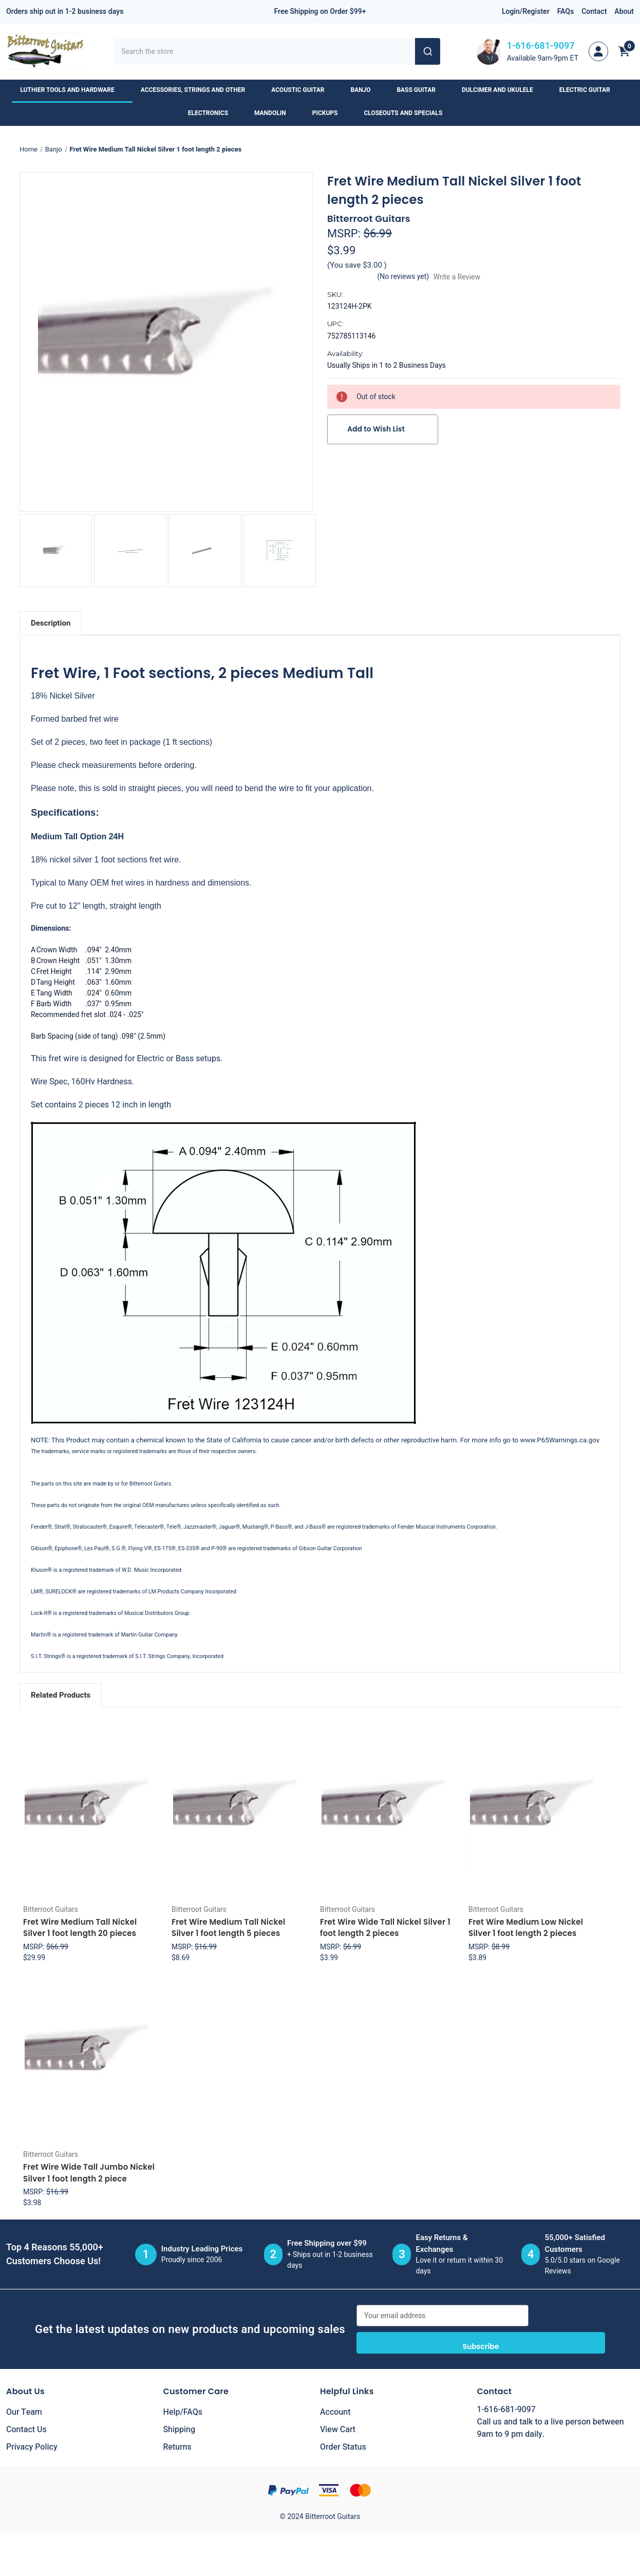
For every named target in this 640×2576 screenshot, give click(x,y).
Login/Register (526, 11)
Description (50, 623)
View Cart (337, 2429)
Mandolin (275, 113)
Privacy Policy (32, 2447)
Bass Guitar (421, 90)
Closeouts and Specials (408, 113)
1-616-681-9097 (541, 46)
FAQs (565, 11)
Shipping (179, 2429)
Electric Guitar (589, 90)
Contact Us (26, 2429)
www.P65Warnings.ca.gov (559, 1440)
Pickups (330, 113)
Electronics (213, 113)
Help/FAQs (183, 2412)
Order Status (343, 2447)
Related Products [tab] (60, 1695)
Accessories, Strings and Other (198, 90)
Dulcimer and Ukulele (502, 90)
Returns (177, 2447)
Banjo (365, 90)
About (624, 11)
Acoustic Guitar (302, 90)
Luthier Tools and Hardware (72, 90)
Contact (594, 11)
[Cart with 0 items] (624, 51)
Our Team (24, 2412)
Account (335, 2412)
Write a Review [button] (457, 277)
